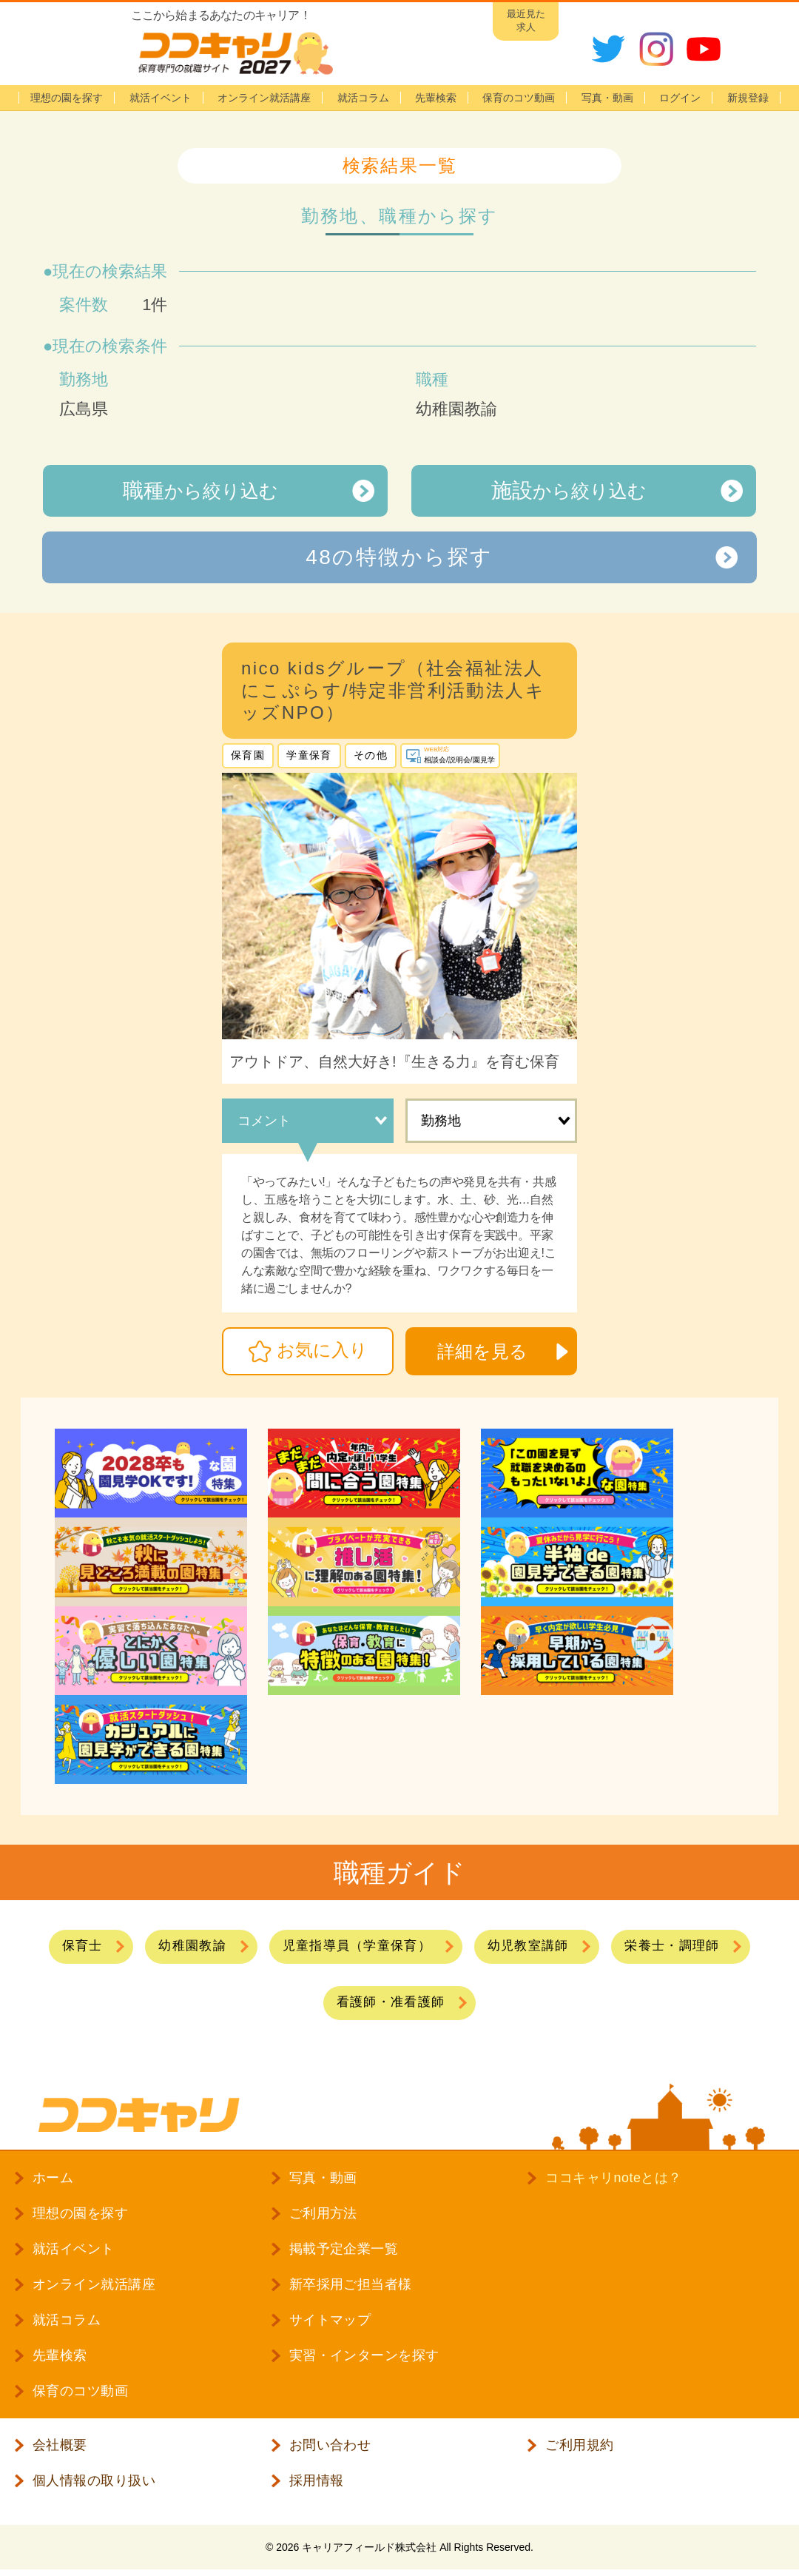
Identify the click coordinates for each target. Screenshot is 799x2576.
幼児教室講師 (528, 1946)
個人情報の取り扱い (94, 2480)
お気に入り (322, 1350)
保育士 (82, 1946)
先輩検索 (435, 98)
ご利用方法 (323, 2213)
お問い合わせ (330, 2445)
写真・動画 (607, 98)
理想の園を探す (66, 98)
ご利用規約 (579, 2445)
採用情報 (316, 2480)
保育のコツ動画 (518, 98)
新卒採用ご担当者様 (350, 2284)
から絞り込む (200, 490)
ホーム (53, 2177)
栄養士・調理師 (671, 1946)
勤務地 (441, 1120)
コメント (264, 1120)
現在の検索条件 (110, 346)
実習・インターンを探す (364, 2355)
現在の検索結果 (110, 271)
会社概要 (60, 2445)
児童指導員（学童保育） (357, 1946)
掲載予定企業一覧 (344, 2248)
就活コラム (363, 98)
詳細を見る (482, 1351)
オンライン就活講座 (264, 98)
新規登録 (748, 98)
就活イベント (160, 98)
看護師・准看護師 (391, 2002)
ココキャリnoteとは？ (613, 2177)
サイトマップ (330, 2319)
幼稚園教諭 (192, 1946)
